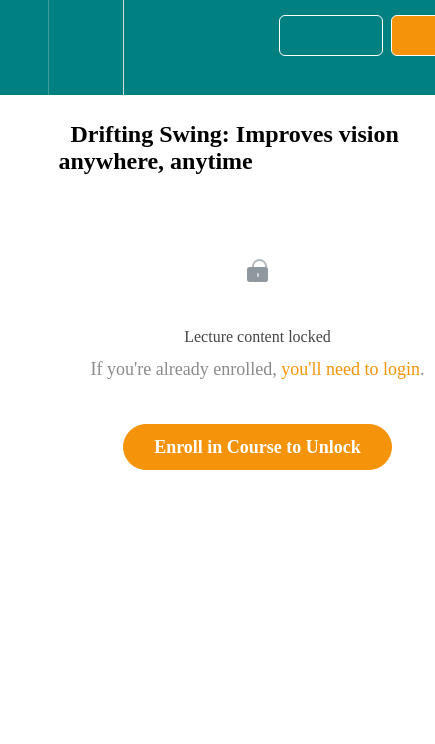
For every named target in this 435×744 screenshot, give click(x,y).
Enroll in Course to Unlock (257, 447)
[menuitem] (85, 47)
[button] (24, 47)
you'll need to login (350, 369)
